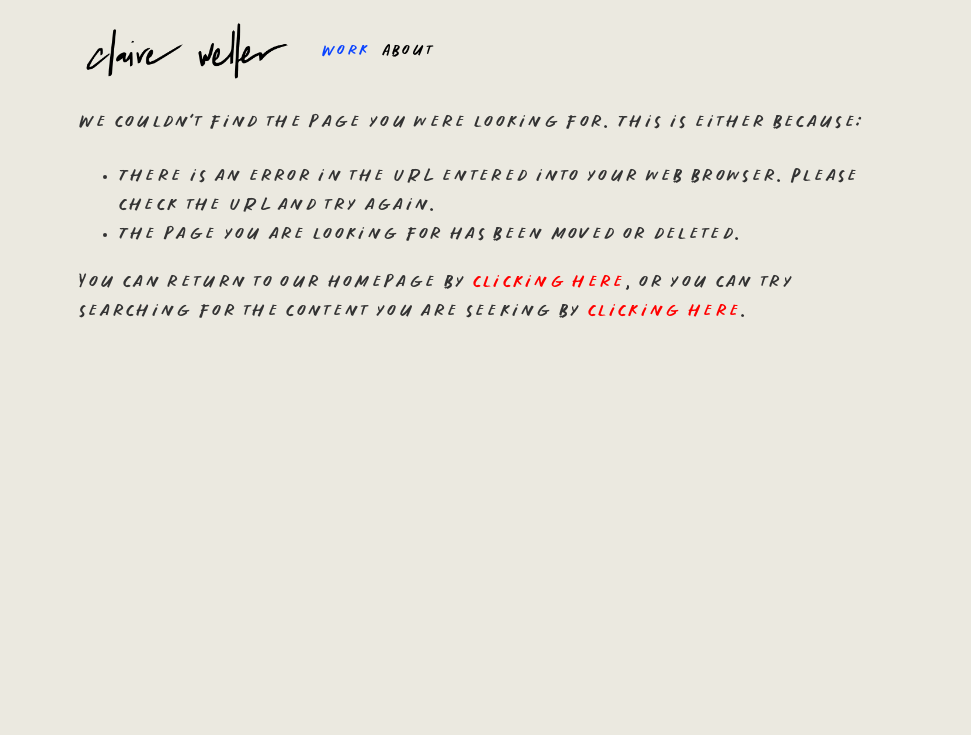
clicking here (548, 282)
